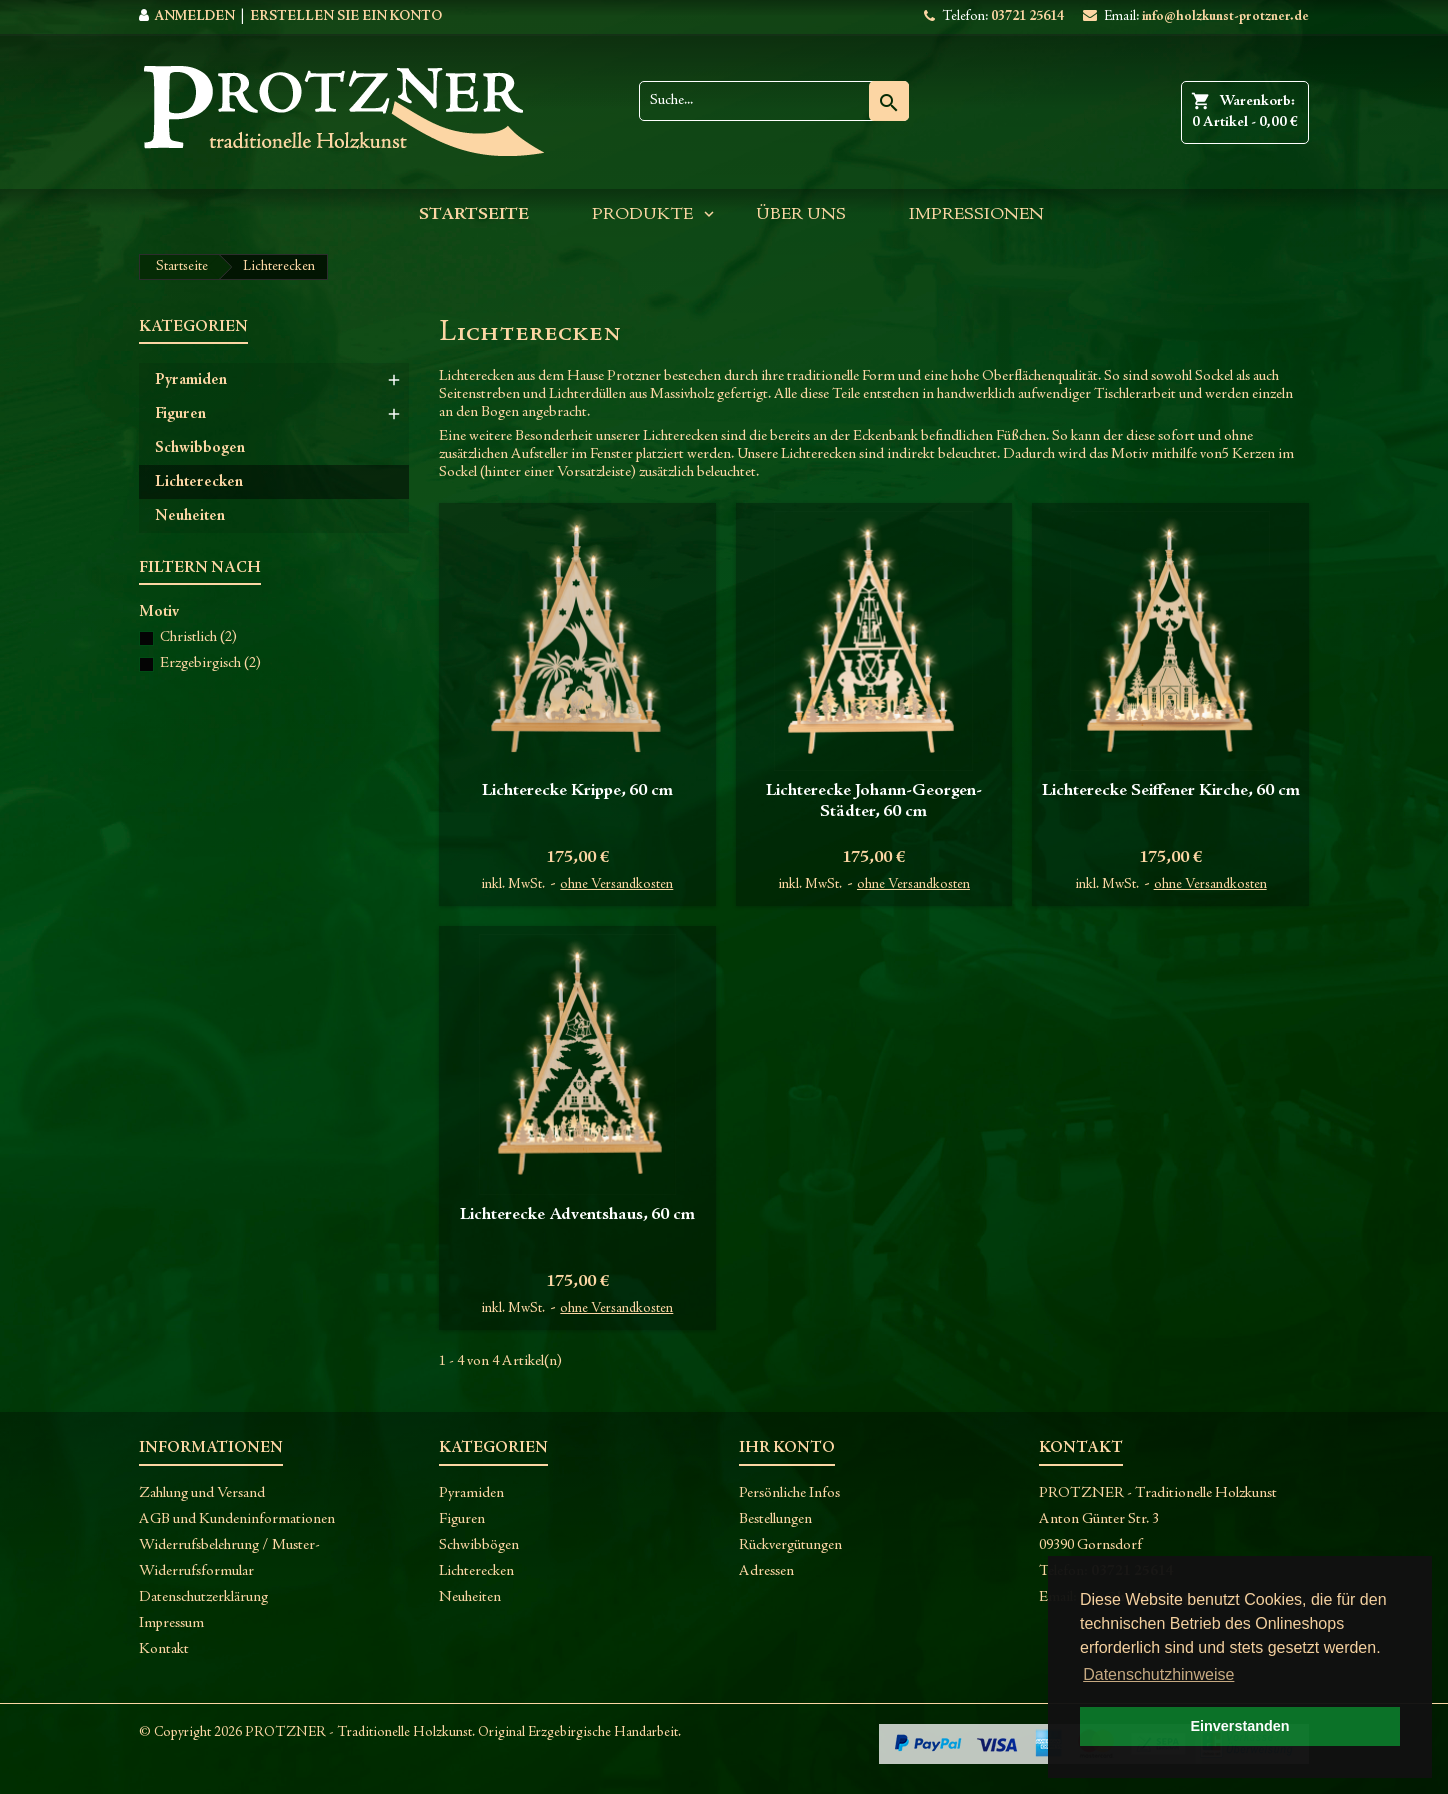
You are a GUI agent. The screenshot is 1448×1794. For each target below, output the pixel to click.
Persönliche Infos (789, 1493)
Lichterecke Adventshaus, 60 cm (577, 1215)
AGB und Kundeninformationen (237, 1519)
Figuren (180, 414)
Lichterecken (199, 482)
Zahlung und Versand (202, 1493)
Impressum (171, 1623)
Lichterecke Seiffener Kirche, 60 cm (1171, 791)
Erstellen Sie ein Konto (346, 17)
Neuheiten (190, 516)
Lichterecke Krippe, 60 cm (577, 791)
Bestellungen (775, 1519)
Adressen (766, 1571)
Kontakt (164, 1649)
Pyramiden (191, 380)
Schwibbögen (479, 1545)
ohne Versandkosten (616, 885)
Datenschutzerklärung (203, 1597)
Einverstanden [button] (1239, 1726)
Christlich (198, 637)
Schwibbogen (200, 448)
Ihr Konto (787, 1448)
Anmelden (194, 17)
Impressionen (976, 215)
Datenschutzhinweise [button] (1158, 1674)
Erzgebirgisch (210, 663)
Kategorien (193, 327)
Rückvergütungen (790, 1545)
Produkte (642, 215)
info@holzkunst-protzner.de (1225, 17)
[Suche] (774, 101)
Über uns (801, 215)
